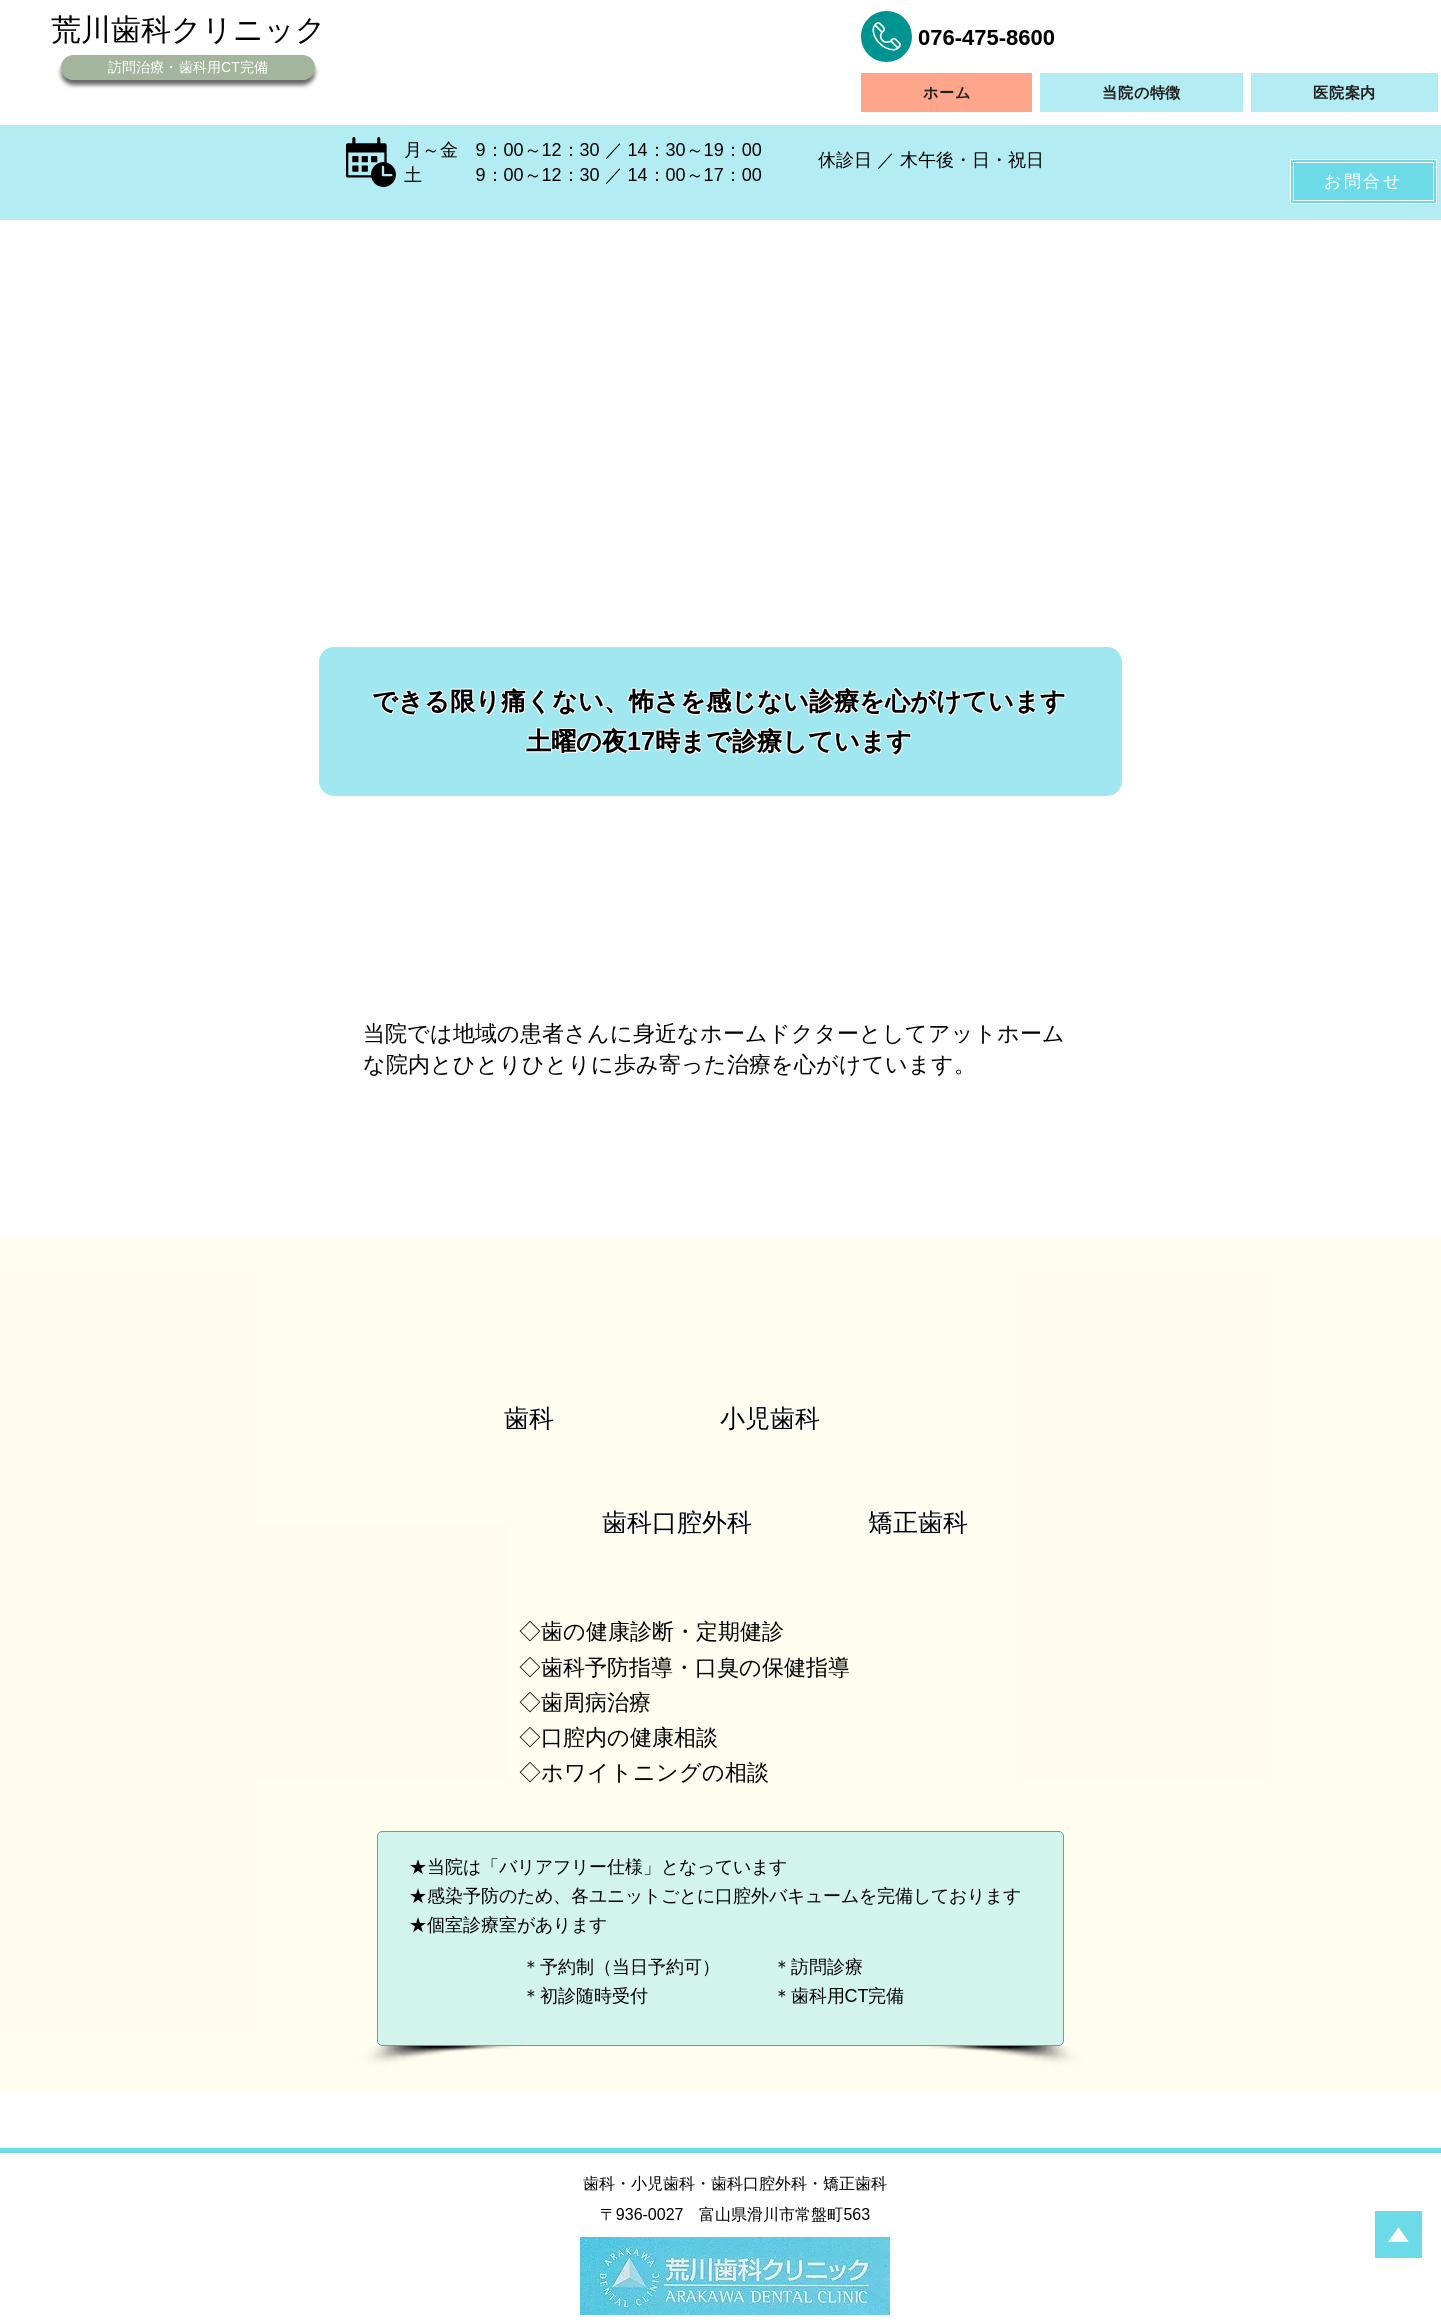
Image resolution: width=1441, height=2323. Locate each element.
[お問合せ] (1363, 181)
